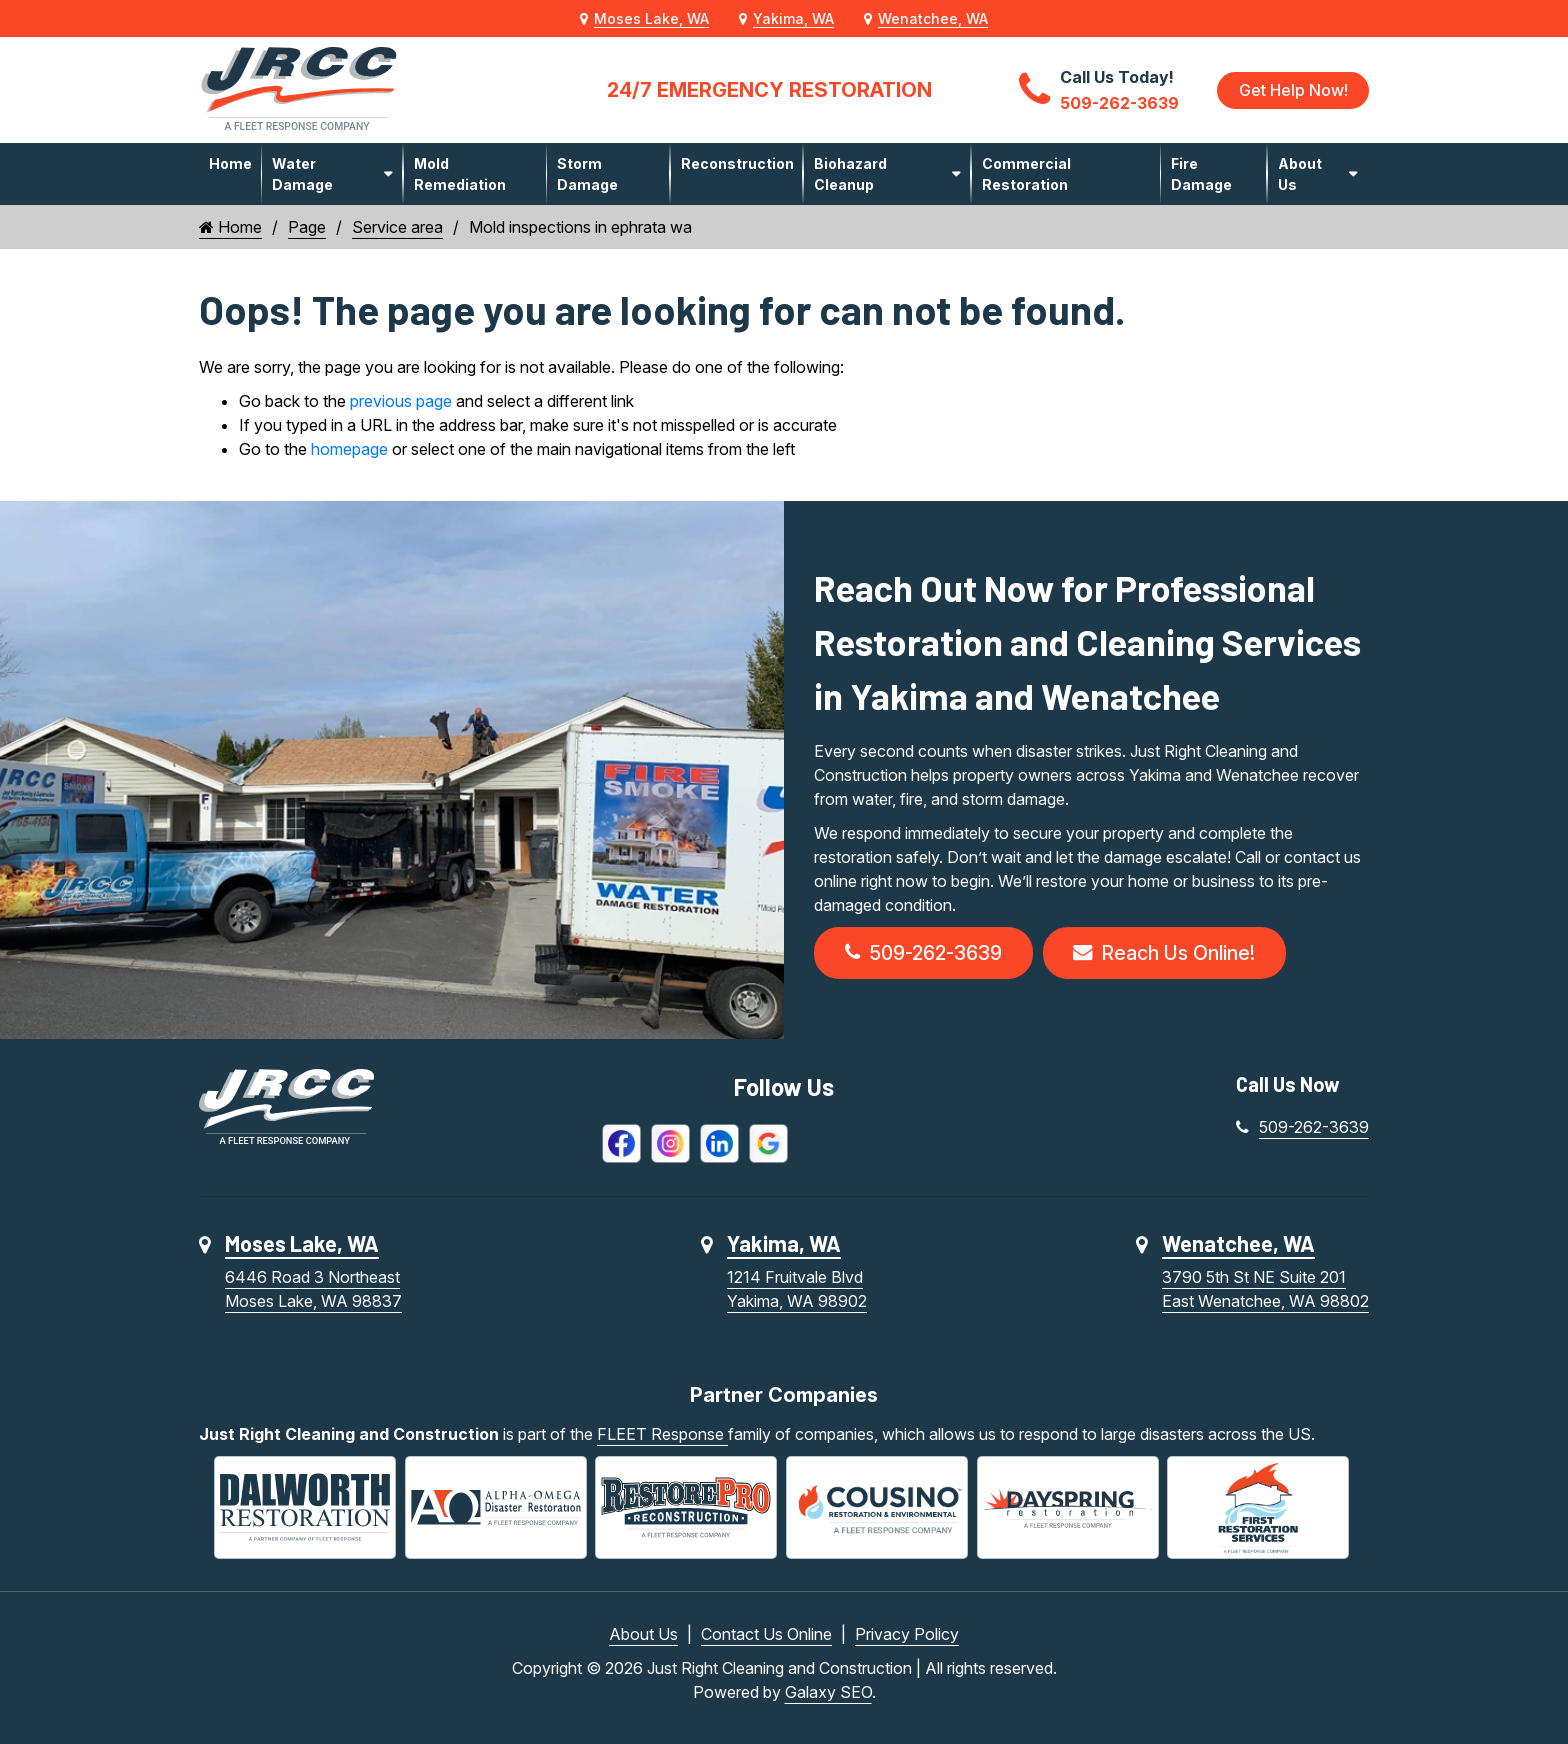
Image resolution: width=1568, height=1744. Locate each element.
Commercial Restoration (1026, 174)
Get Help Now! (1292, 90)
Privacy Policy (907, 1634)
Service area (397, 227)
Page (307, 227)
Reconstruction (737, 163)
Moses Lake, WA (651, 18)
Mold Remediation (460, 174)
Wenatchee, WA (933, 18)
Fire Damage (1201, 174)
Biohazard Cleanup (850, 174)
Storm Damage (587, 174)
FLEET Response (662, 1436)
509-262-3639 (926, 954)
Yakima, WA (793, 18)
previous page (401, 401)
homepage (349, 449)
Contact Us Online (766, 1634)
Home (230, 163)
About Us (1300, 174)
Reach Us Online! (1172, 954)
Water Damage (302, 174)
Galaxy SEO (828, 1692)
